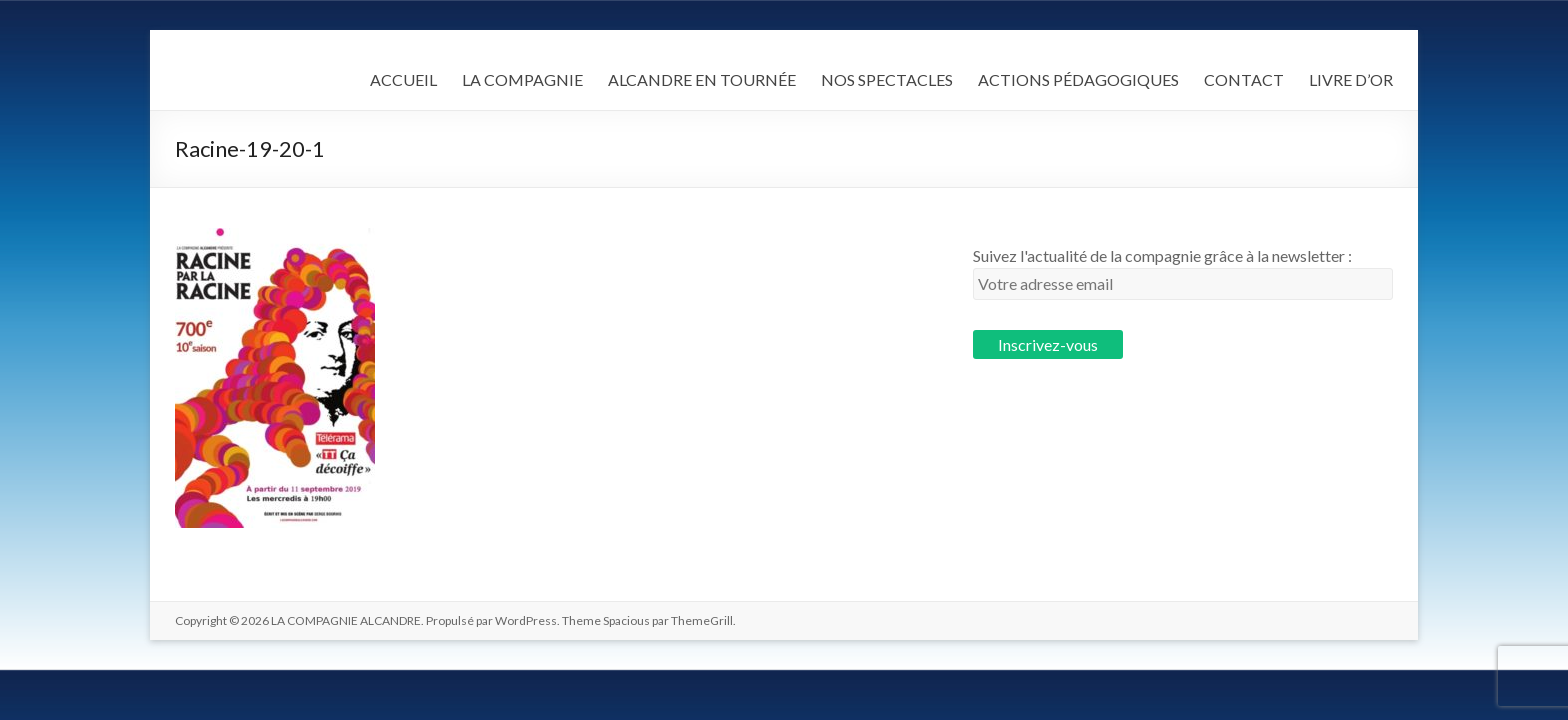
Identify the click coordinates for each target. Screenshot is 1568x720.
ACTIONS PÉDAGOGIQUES (1078, 79)
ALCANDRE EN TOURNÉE (702, 79)
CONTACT (1244, 79)
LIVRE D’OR (1351, 79)
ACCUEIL (403, 79)
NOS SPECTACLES (887, 79)
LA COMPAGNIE (522, 79)
